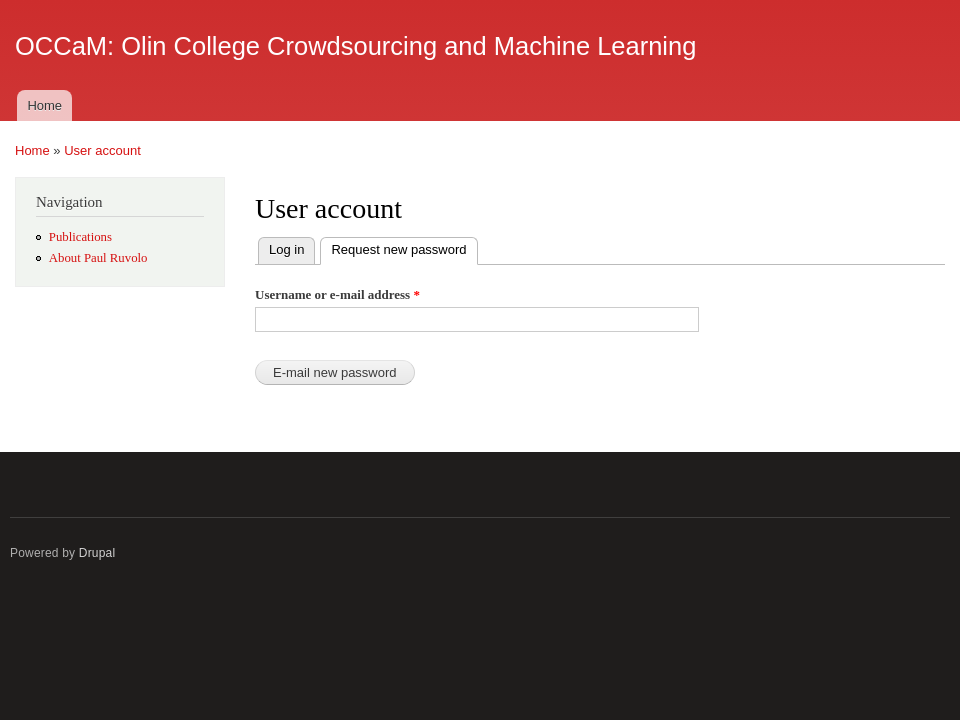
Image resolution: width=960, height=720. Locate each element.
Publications (80, 237)
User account (102, 150)
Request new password (404, 247)
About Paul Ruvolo (98, 258)
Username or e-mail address (337, 294)
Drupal (97, 553)
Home (44, 105)
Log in (286, 249)
